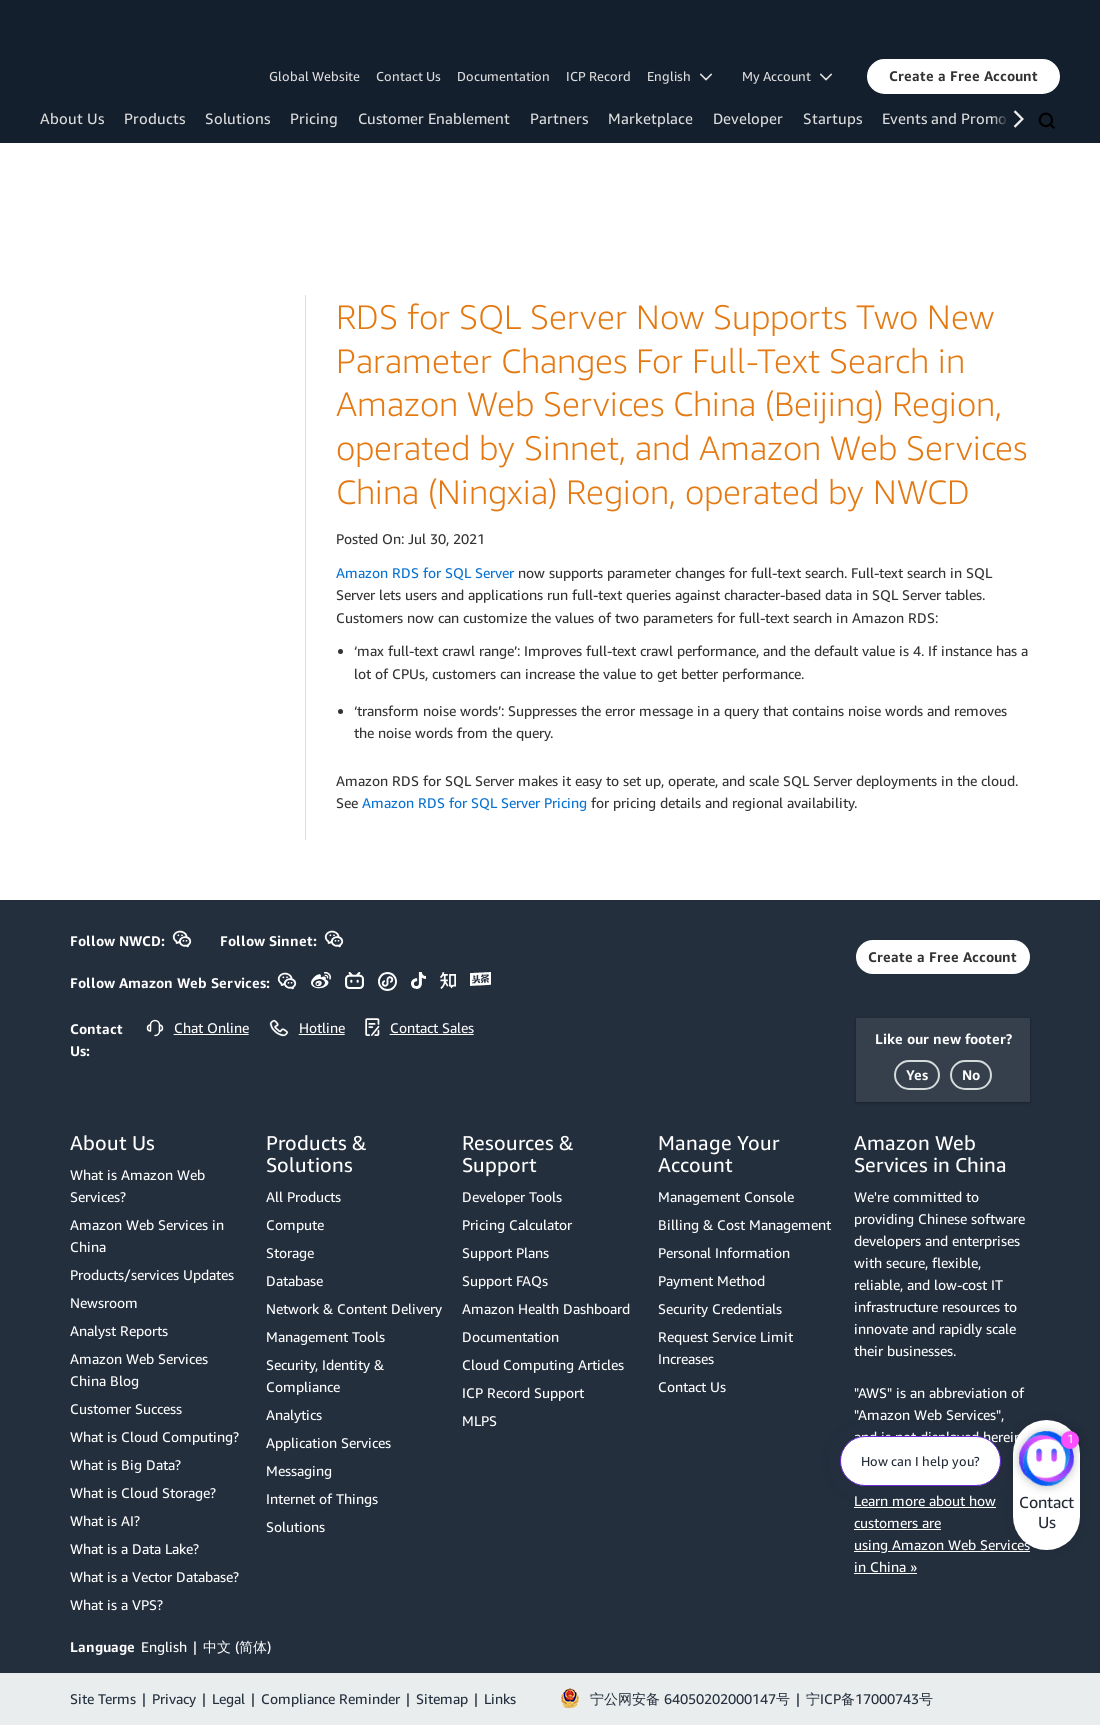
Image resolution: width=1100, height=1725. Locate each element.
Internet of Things (322, 1498)
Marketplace (650, 118)
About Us (72, 118)
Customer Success (126, 1408)
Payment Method (711, 1280)
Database (294, 1280)
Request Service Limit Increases (725, 1347)
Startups (832, 118)
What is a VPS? (116, 1604)
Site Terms (103, 1698)
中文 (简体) (237, 1646)
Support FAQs (505, 1280)
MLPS (479, 1420)
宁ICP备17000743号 (869, 1698)
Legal (228, 1698)
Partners (559, 118)
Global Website (314, 76)
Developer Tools (512, 1196)
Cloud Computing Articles (543, 1364)
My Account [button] (787, 76)
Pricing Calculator (517, 1224)
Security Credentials (720, 1308)
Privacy (174, 1698)
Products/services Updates (152, 1274)
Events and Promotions (961, 118)
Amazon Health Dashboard (546, 1308)
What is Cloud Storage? (143, 1492)
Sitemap (442, 1698)
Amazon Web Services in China (147, 1235)
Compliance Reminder (330, 1698)
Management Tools (325, 1336)
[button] (963, 76)
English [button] (679, 76)
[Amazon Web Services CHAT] (1046, 1460)
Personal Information (724, 1252)
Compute (295, 1224)
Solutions (237, 118)
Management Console (726, 1196)
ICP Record (598, 76)
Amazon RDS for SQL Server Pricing (474, 802)
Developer (748, 118)
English (164, 1646)
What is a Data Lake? (134, 1548)
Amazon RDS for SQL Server (425, 572)
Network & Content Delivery (354, 1308)
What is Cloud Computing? (154, 1436)
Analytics (294, 1414)
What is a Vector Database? (154, 1576)
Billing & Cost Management (744, 1224)
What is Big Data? (125, 1464)
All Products (303, 1196)
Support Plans (505, 1252)
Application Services (328, 1442)
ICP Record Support (523, 1392)
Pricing (314, 118)
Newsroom (104, 1302)
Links (500, 1698)
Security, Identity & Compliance (325, 1375)
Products (154, 118)
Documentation (503, 76)
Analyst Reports (119, 1330)
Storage (290, 1252)
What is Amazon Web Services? (137, 1185)
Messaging (299, 1470)
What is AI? (105, 1520)
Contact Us (408, 76)
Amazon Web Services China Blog (139, 1369)
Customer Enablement (434, 118)
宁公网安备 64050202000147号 (690, 1698)
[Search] (1049, 122)
